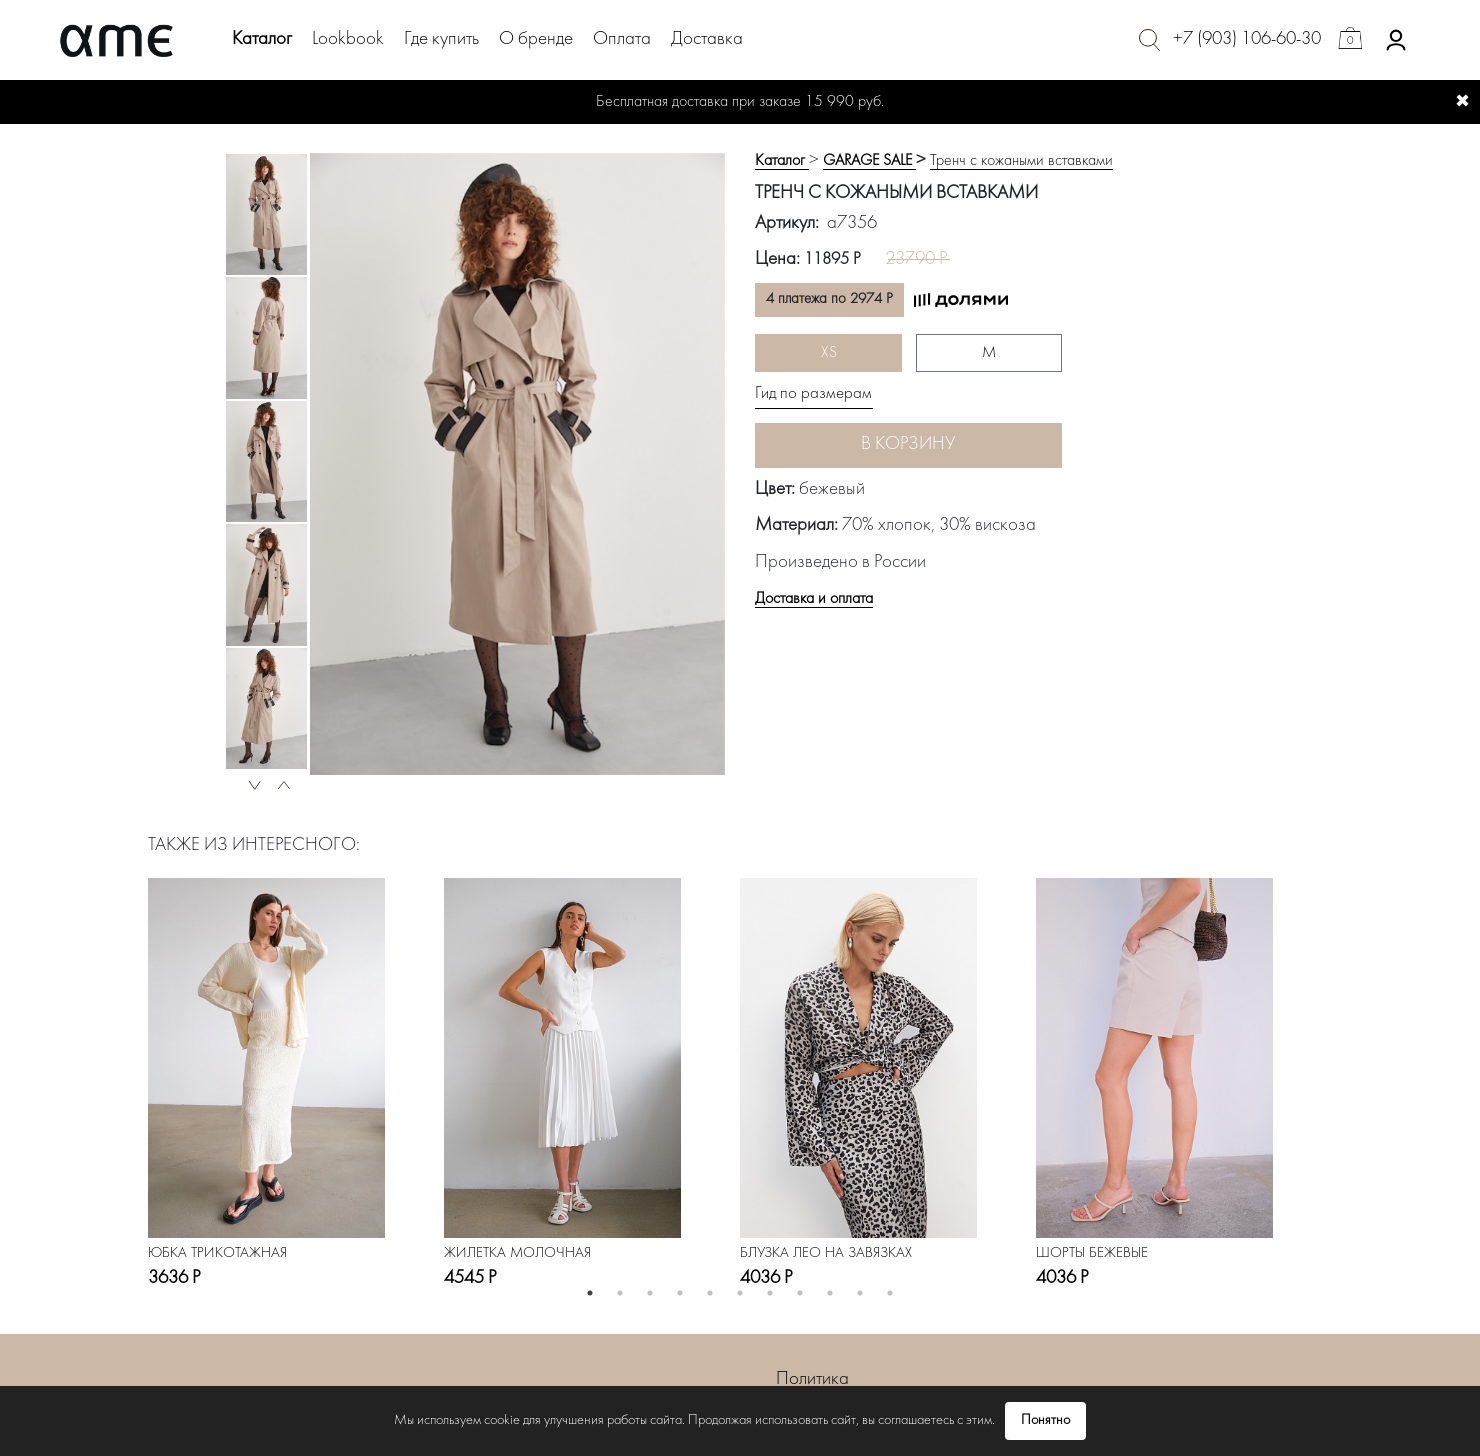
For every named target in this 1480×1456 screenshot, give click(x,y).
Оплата (622, 39)
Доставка (707, 39)
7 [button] (770, 1293)
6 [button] (740, 1293)
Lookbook (348, 39)
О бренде (536, 39)
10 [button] (860, 1293)
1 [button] (590, 1293)
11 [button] (890, 1293)
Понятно (1045, 1420)
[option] (266, 215)
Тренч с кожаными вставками (1021, 161)
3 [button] (650, 1293)
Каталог (262, 39)
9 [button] (830, 1293)
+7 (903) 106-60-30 (1247, 39)
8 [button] (800, 1293)
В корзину (908, 444)
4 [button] (680, 1293)
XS (829, 353)
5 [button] (710, 1293)
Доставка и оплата (814, 599)
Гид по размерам (813, 394)
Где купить (441, 39)
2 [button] (620, 1293)
